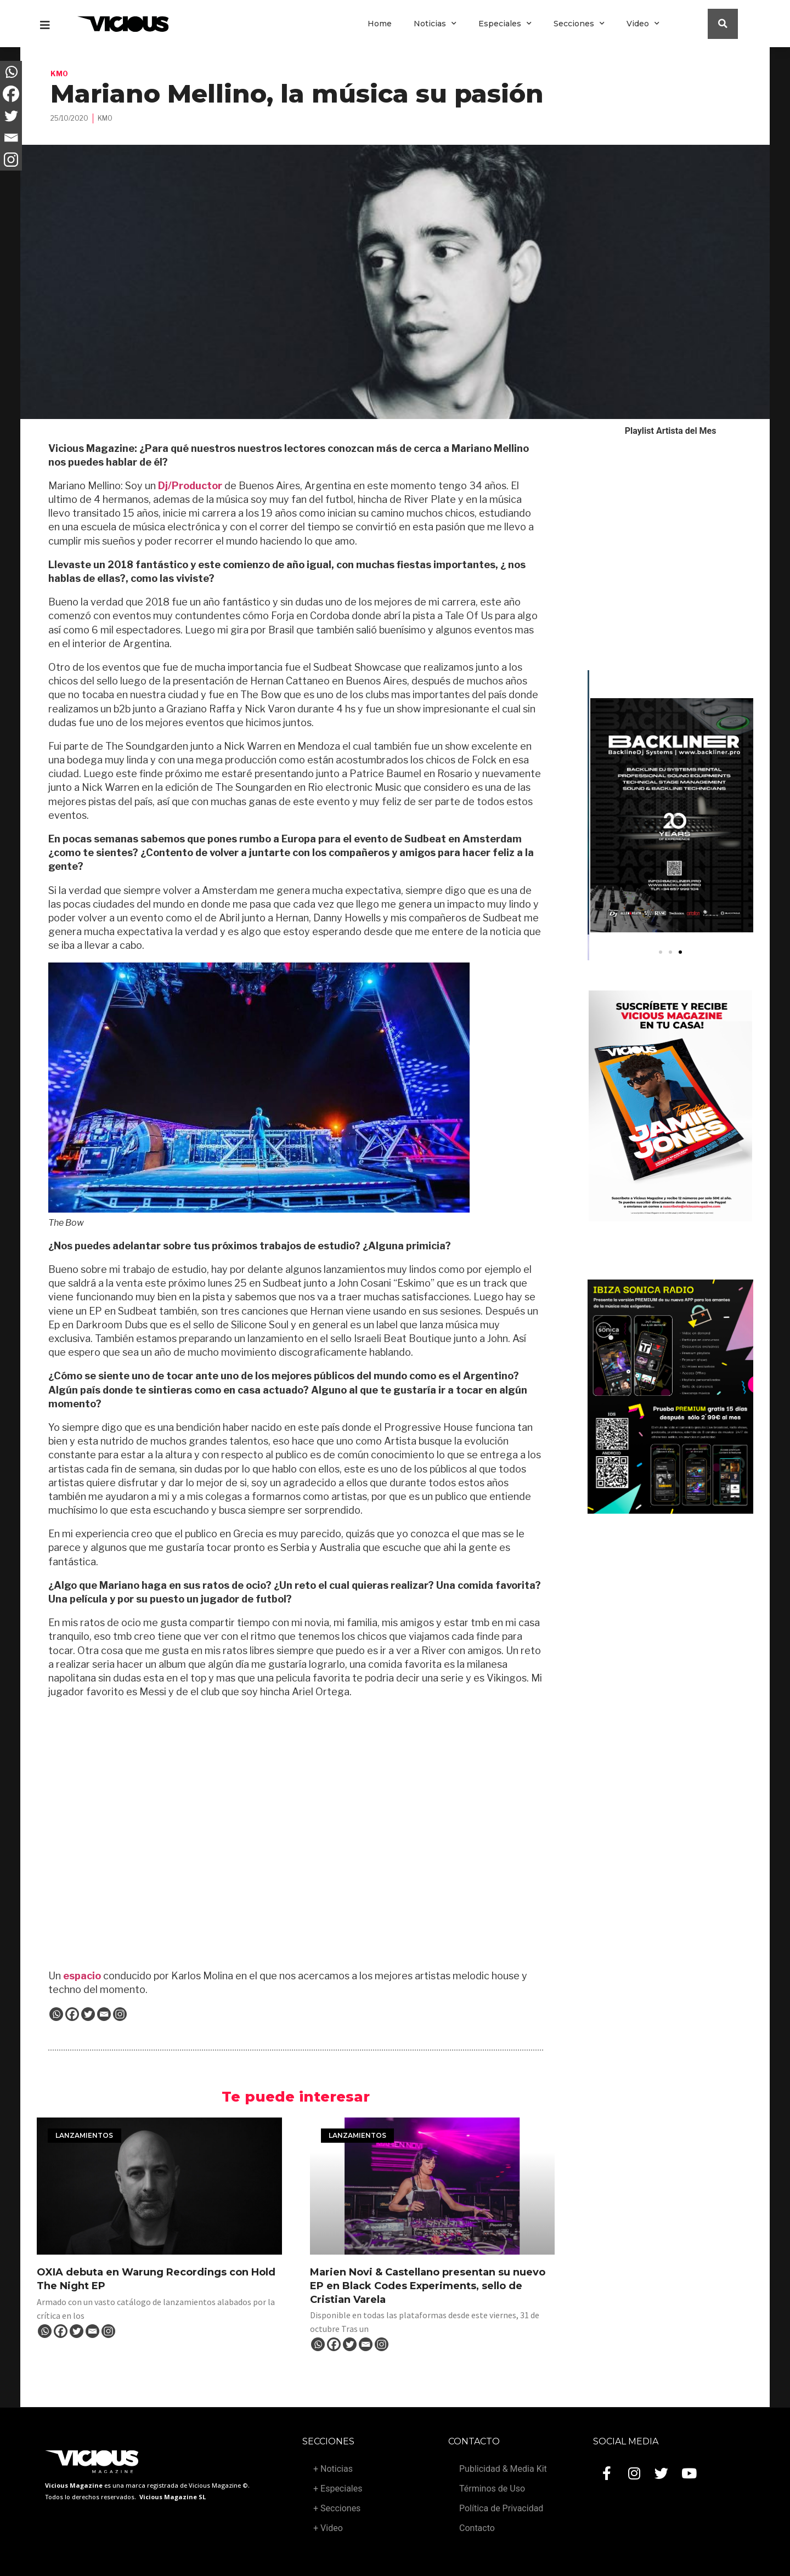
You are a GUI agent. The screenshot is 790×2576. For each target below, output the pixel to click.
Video (643, 23)
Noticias (435, 23)
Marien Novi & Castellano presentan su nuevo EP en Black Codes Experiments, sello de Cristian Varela (427, 2286)
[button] (660, 952)
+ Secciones (336, 2508)
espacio (81, 1975)
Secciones (579, 23)
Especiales (505, 23)
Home (380, 24)
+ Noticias (333, 2469)
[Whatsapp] (56, 2014)
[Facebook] (72, 2014)
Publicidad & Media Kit (503, 2469)
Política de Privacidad (501, 2508)
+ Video (328, 2528)
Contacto (477, 2528)
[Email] (104, 2014)
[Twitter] (88, 2014)
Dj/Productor (189, 485)
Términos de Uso (492, 2488)
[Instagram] (120, 2014)
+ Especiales (337, 2488)
